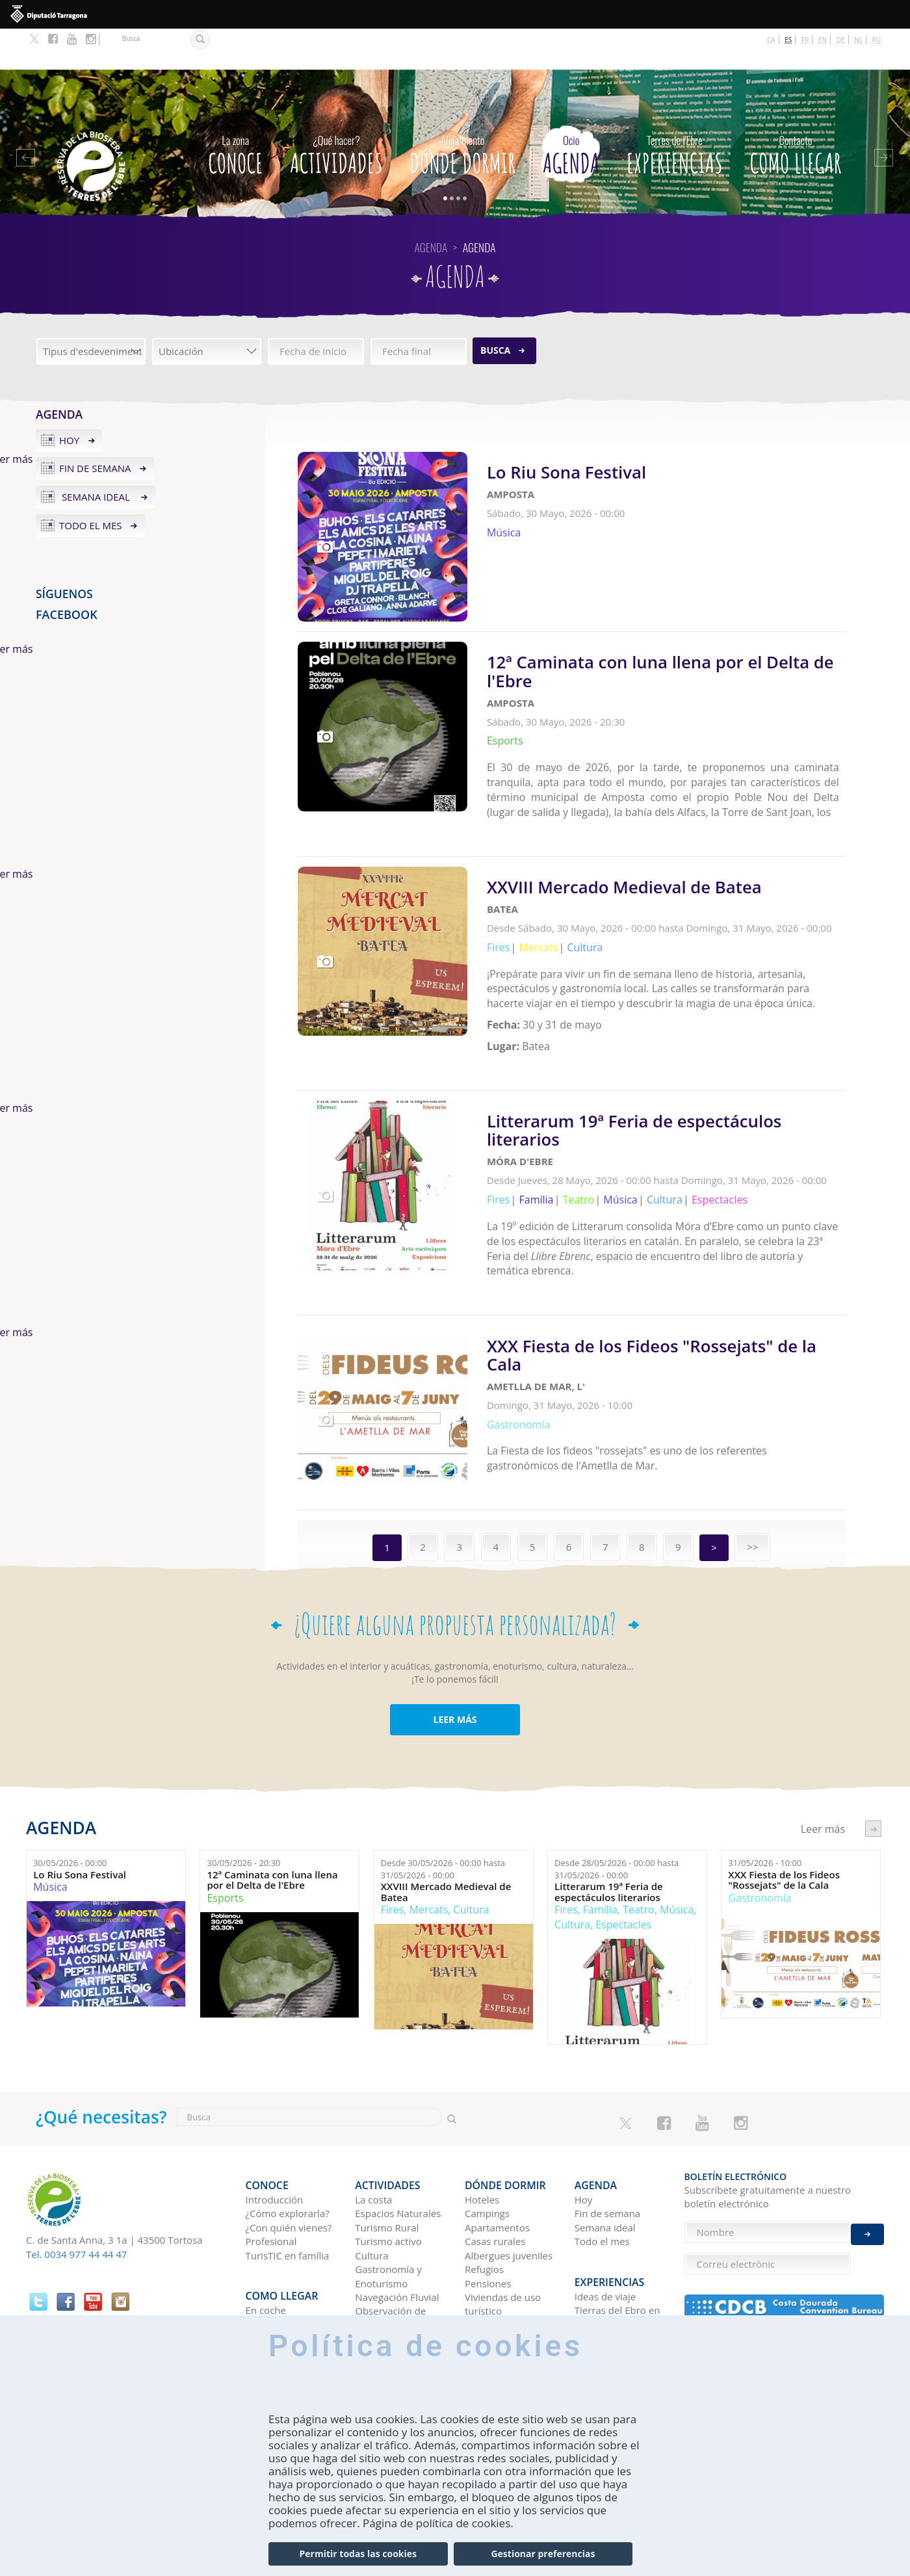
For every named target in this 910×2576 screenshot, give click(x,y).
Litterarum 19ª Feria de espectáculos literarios (608, 1803)
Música (50, 1798)
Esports (225, 1809)
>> (752, 1458)
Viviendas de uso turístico (503, 2205)
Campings (487, 2115)
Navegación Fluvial (397, 2198)
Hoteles (482, 2101)
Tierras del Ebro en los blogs (617, 2209)
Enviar (867, 2175)
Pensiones (488, 2184)
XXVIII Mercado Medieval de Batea (446, 1803)
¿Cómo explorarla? (288, 2115)
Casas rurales (495, 2142)
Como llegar (796, 110)
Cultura (471, 1821)
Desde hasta (443, 1780)
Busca (495, 309)
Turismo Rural (387, 2129)
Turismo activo (388, 2142)
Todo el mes (90, 484)
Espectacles (623, 1836)
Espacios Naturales (398, 2115)
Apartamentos (497, 2129)
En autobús (271, 2215)
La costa (373, 2101)
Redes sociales (607, 2258)
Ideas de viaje (605, 2188)
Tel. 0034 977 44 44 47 (76, 2165)
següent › (873, 1740)
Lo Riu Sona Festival (79, 1785)
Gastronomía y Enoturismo (388, 2177)
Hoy (69, 399)
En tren (262, 2243)
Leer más (666, 477)
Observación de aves (390, 2219)
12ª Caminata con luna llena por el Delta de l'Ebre (272, 1791)
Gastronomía (759, 1809)
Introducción (275, 2101)
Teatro (639, 1821)
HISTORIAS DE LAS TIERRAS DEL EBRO (617, 2237)
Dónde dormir (463, 110)
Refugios (484, 2170)
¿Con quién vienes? (289, 2129)
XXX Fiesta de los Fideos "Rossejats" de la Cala (784, 1791)
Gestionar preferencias (543, 2553)
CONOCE (235, 110)
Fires (392, 1821)
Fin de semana (95, 427)
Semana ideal (96, 455)
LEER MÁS (454, 1630)
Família (600, 1821)
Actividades (336, 110)
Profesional (271, 2142)
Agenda (571, 110)
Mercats (429, 1821)
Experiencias (675, 110)
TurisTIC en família (288, 2156)
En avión (265, 2230)
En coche (266, 2202)
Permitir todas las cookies (358, 2553)
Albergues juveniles (508, 2156)
